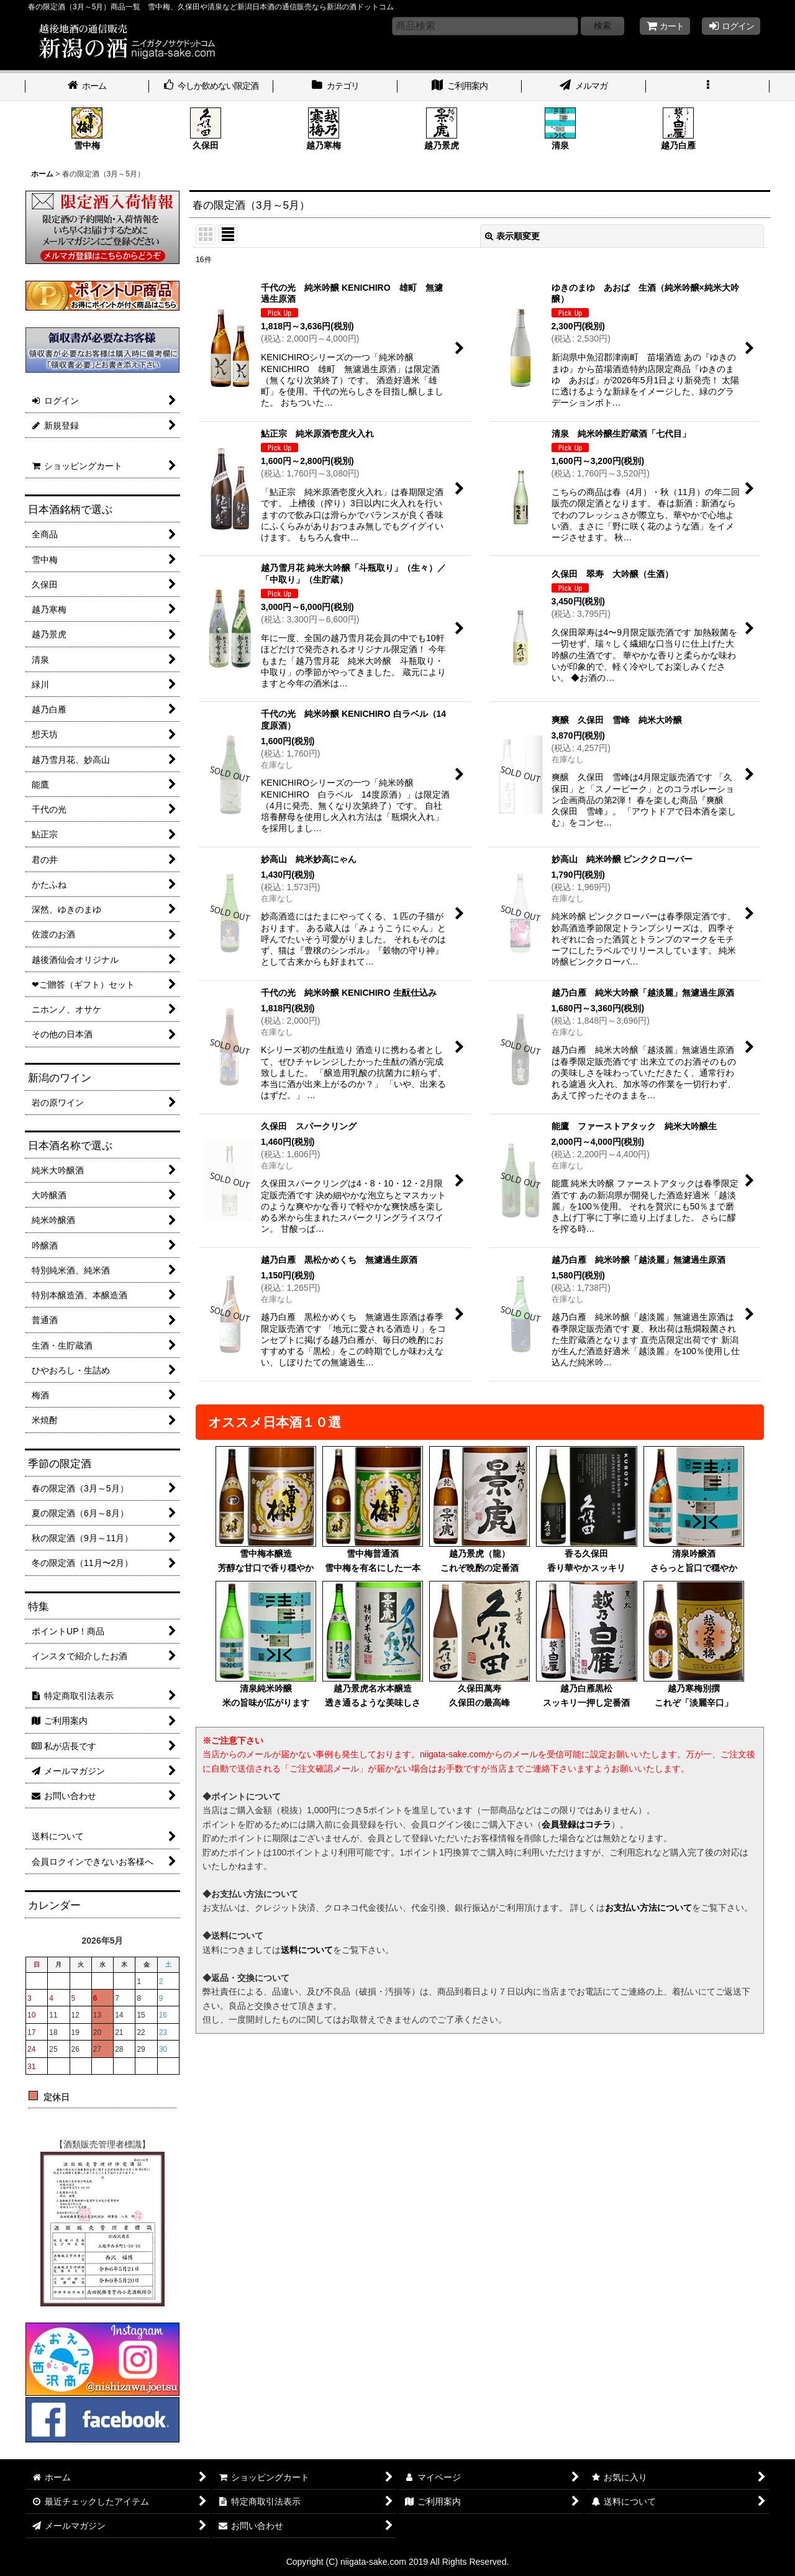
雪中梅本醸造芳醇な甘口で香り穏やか (266, 1509)
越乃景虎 (441, 128)
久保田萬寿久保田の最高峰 (479, 1644)
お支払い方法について (648, 1908)
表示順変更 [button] (512, 236)
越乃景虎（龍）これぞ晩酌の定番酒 (479, 1509)
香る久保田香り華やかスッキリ (586, 1509)
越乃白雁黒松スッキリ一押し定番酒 (586, 1644)
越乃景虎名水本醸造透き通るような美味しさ (372, 1644)
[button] (708, 87)
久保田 (205, 128)
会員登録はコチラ (576, 1824)
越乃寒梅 (323, 128)
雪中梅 (86, 128)
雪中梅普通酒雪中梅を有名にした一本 (372, 1509)
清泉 (560, 128)
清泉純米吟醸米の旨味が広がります (266, 1644)
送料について (307, 1950)
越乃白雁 (678, 128)
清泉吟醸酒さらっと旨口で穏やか (693, 1509)
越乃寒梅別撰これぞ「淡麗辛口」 (693, 1644)
